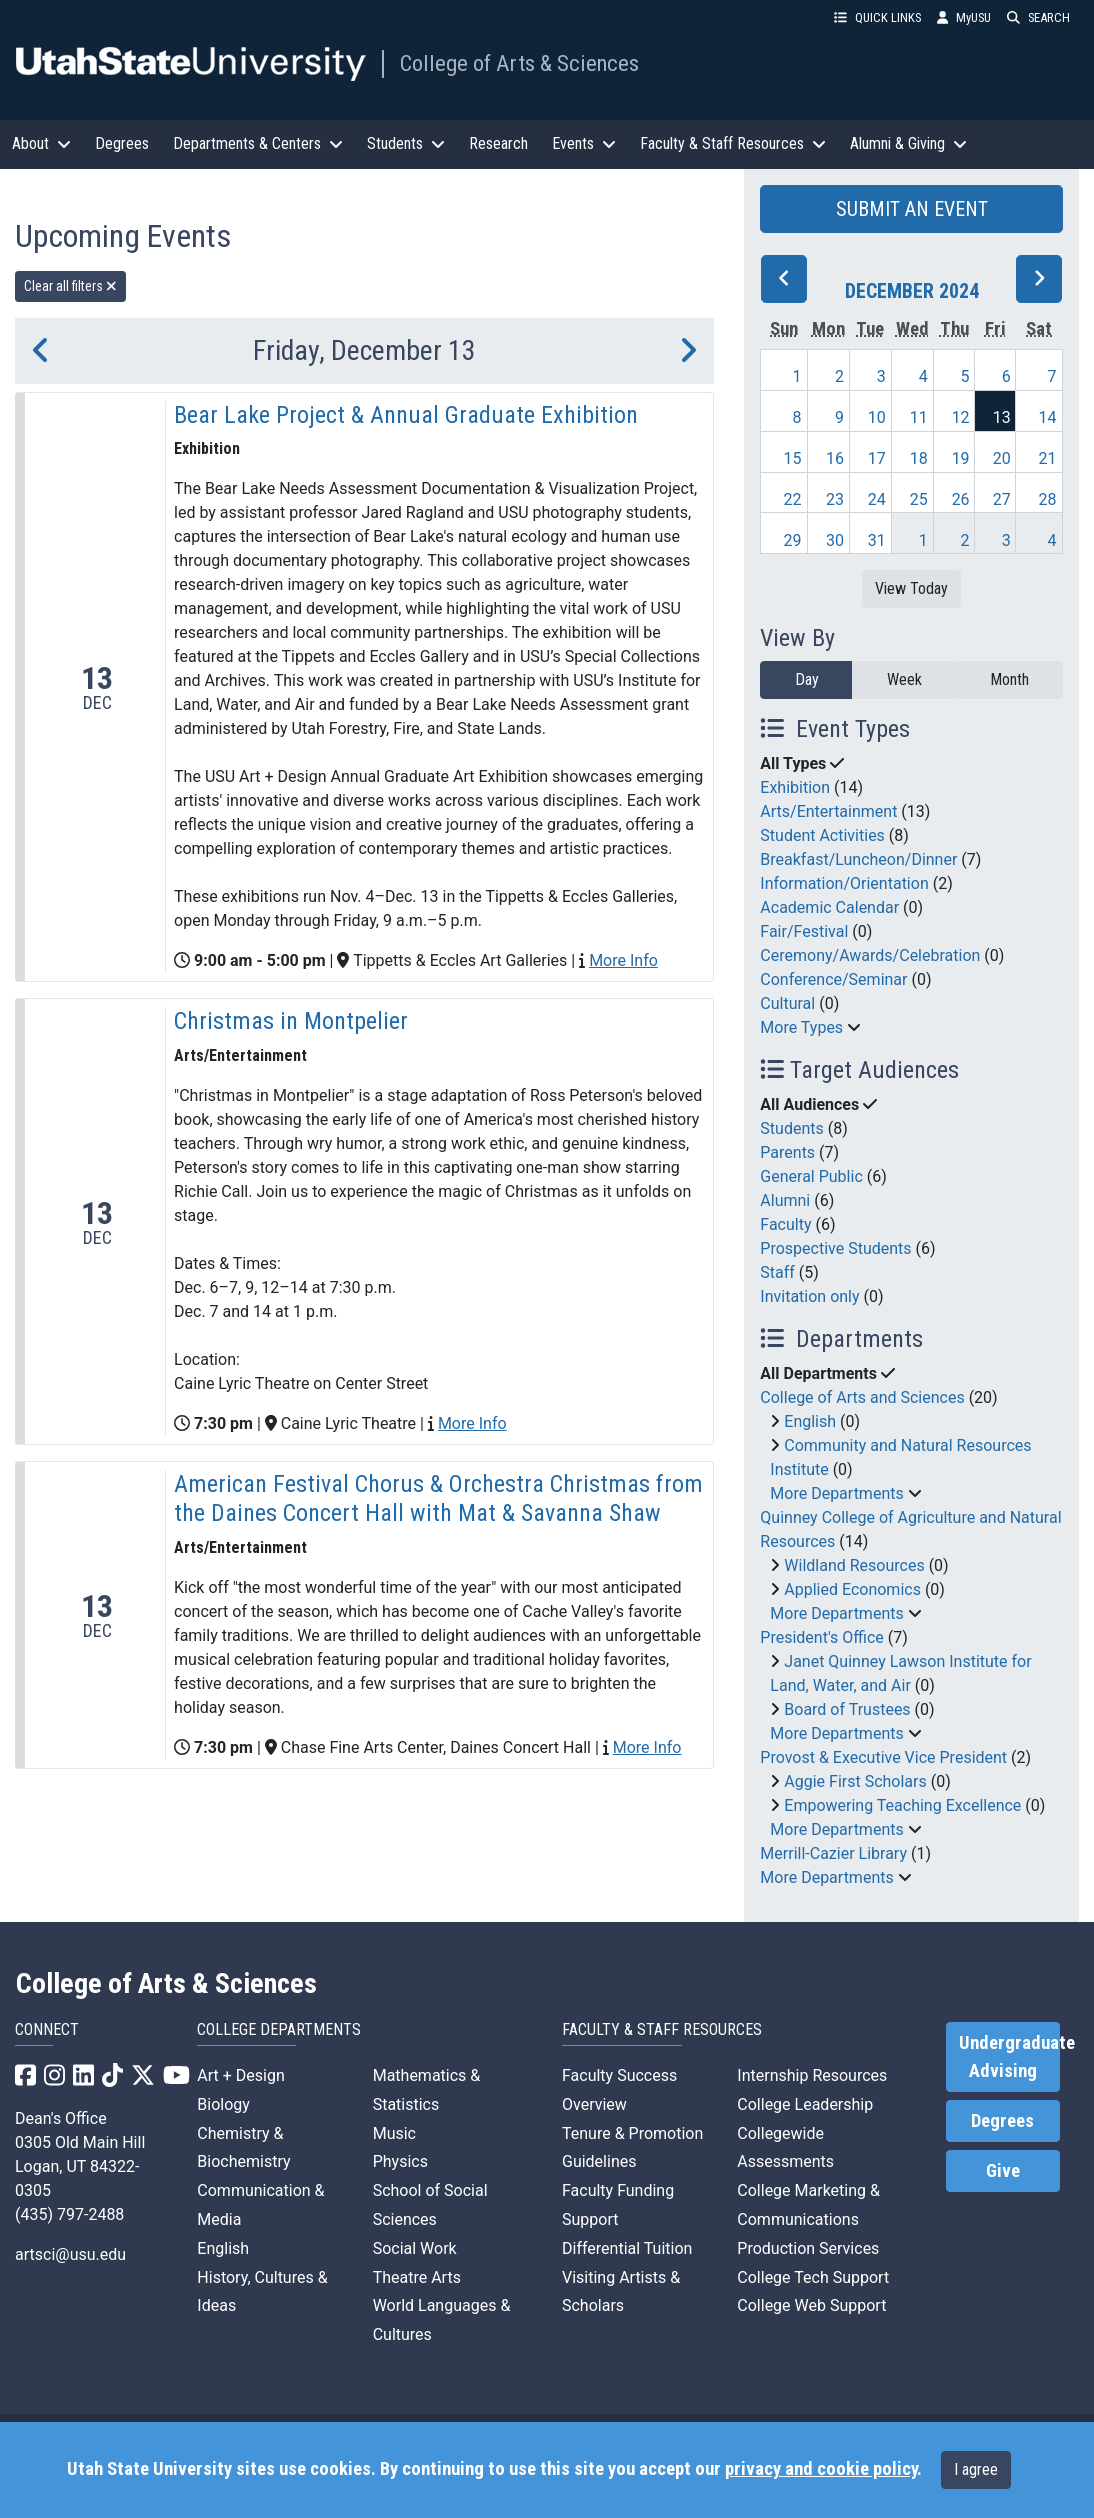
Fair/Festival (804, 931)
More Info (623, 960)
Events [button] (584, 143)
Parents (787, 1152)
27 (1002, 499)
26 (961, 499)
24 (877, 499)
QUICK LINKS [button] (877, 17)
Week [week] (904, 679)
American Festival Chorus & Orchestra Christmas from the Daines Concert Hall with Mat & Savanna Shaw (438, 1498)
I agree (976, 2469)
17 (877, 458)
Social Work (415, 2248)
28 (1048, 499)
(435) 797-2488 (69, 2214)
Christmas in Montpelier (291, 1021)
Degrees (122, 143)
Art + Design (240, 2075)
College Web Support (811, 2305)
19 (961, 458)
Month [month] (1009, 679)
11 (919, 417)
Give (1003, 2171)
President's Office (822, 1637)
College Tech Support (813, 2277)
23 (835, 499)
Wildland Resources (854, 1565)
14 (1048, 417)
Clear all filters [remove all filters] (70, 286)
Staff (777, 1272)
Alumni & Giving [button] (908, 143)
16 (835, 458)
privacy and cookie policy (821, 2469)
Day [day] (807, 679)
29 (792, 540)
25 (919, 499)
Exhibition (795, 787)
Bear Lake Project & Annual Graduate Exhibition (406, 415)
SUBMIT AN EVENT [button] (912, 209)
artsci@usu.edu (70, 2254)
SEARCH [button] (1038, 17)
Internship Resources (812, 2075)
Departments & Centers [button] (258, 143)
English (810, 1421)
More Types (801, 1027)
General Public (811, 1176)
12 (961, 417)
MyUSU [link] (964, 17)
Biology (223, 2104)
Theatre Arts (417, 2277)
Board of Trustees (847, 1709)
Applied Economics (852, 1589)
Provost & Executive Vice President (883, 1757)
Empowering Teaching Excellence (902, 1805)
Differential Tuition (627, 2248)
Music (394, 2133)
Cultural (787, 1003)
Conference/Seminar (833, 979)
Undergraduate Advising (1009, 2057)
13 (1002, 417)
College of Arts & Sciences (519, 63)
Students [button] (406, 143)
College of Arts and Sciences (862, 1397)
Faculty (785, 1224)
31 (877, 540)
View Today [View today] (911, 588)
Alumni (785, 1200)
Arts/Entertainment (828, 811)
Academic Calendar (829, 907)
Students (791, 1128)
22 (792, 499)
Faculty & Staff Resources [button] (733, 143)
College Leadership (805, 2104)
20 (1002, 458)
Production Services (808, 2248)
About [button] (41, 143)
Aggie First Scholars (855, 1781)
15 (792, 458)
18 (919, 458)
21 (1048, 458)
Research (498, 143)
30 (835, 540)
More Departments (836, 1493)
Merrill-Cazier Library (833, 1853)
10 (877, 417)
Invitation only (809, 1296)
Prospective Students (835, 1248)
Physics (400, 2161)
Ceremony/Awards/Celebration (870, 955)
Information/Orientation (844, 883)
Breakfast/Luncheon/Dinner (858, 859)
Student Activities (822, 835)
